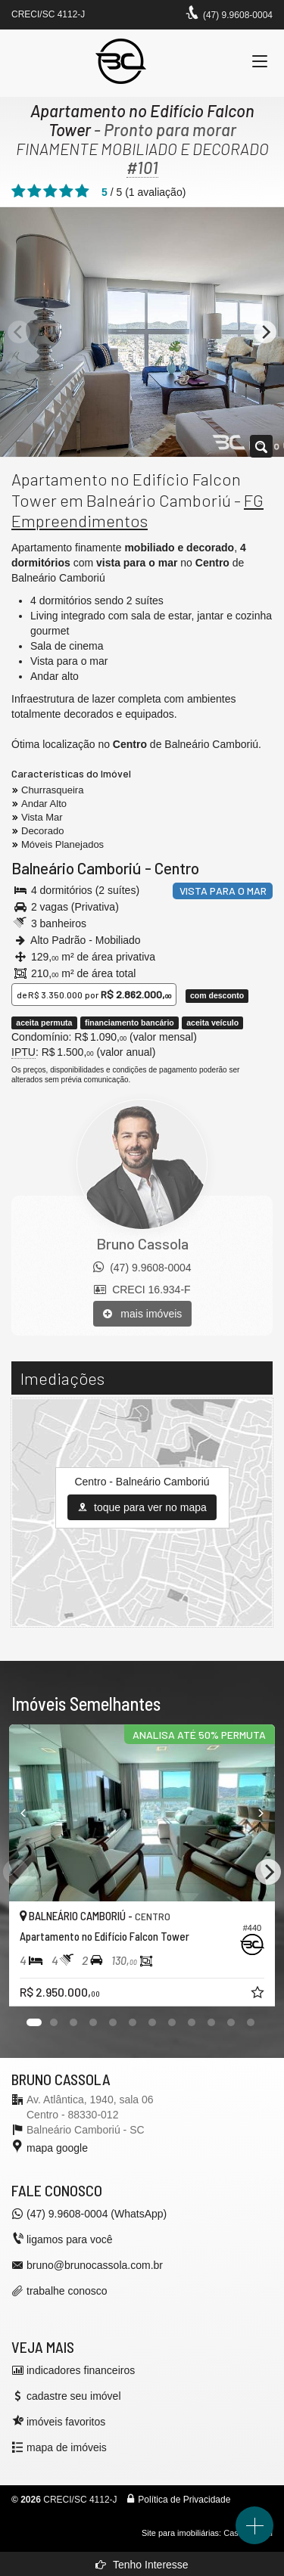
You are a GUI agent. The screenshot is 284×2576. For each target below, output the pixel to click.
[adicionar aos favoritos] (259, 1994)
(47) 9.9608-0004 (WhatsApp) (97, 2214)
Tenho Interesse (141, 2565)
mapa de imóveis (67, 2447)
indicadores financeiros (81, 2370)
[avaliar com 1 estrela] (18, 191)
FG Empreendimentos (137, 510)
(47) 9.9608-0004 (238, 15)
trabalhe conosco (67, 2291)
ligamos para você (70, 2239)
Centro (176, 867)
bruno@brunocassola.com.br (95, 2265)
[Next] (265, 332)
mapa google (57, 2148)
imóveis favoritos (66, 2422)
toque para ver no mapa (142, 1507)
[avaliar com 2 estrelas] (34, 191)
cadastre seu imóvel (74, 2396)
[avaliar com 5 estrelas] (82, 191)
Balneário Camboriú (76, 867)
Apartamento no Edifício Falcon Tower (142, 120)
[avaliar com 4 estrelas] (66, 191)
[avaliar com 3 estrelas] (50, 191)
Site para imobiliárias (180, 2532)
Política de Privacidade (184, 2499)
